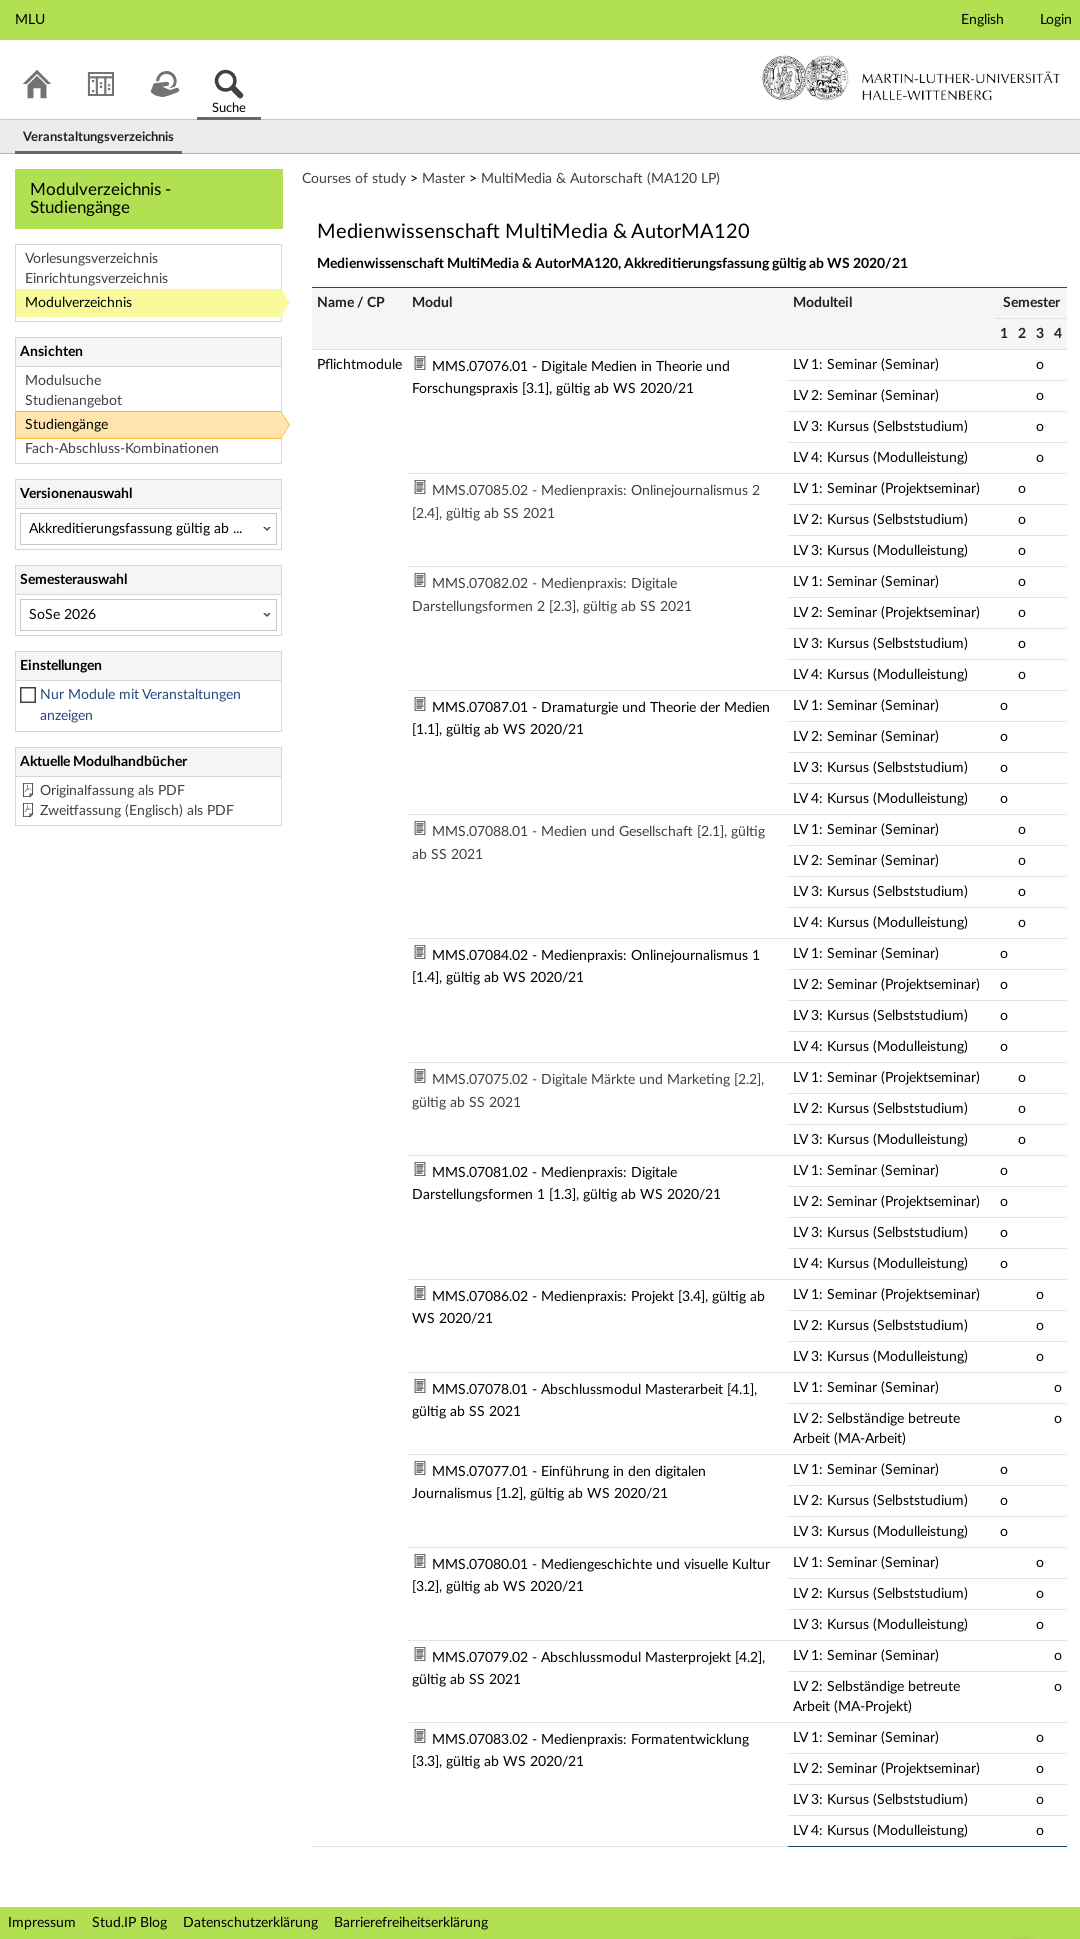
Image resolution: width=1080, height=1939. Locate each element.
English (982, 20)
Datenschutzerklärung (250, 1923)
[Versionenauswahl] (148, 529)
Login (1056, 20)
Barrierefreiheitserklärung (411, 1923)
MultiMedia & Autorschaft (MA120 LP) (600, 179)
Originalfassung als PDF (112, 791)
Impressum (42, 1923)
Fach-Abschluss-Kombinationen (122, 449)
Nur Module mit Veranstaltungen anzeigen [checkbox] (140, 705)
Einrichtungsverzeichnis (96, 279)
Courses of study (354, 179)
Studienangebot (73, 401)
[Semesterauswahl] (148, 615)
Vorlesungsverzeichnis (91, 259)
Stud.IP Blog (129, 1923)
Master (443, 179)
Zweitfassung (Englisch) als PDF (137, 811)
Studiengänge (66, 425)
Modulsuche (63, 381)
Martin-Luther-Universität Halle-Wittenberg (911, 78)
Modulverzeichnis (78, 303)
